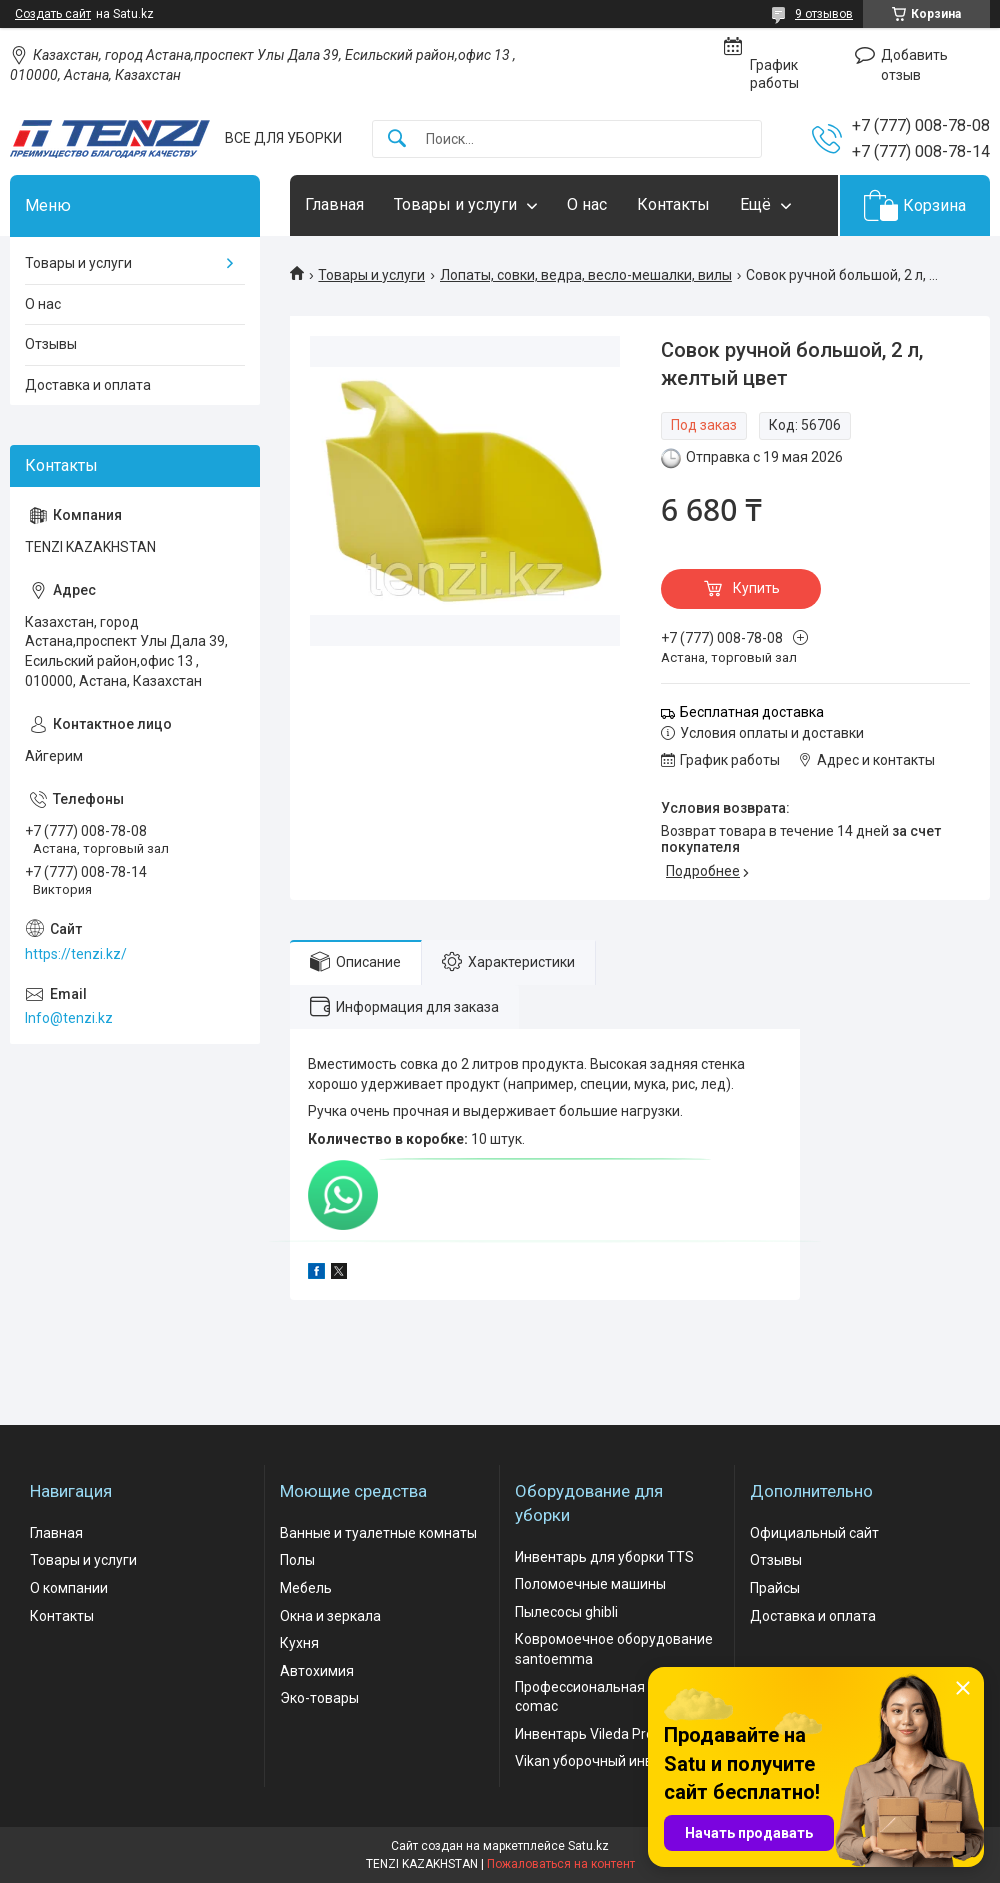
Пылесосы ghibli (566, 1612)
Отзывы (51, 344)
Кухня (299, 1643)
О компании (69, 1588)
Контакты (673, 204)
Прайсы (775, 1588)
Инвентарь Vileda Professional (613, 1734)
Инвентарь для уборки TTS (604, 1557)
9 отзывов (824, 14)
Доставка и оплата (88, 385)
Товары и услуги (455, 204)
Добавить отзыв (914, 65)
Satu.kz (588, 1846)
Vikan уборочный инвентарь (607, 1761)
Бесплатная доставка (752, 712)
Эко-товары (319, 1698)
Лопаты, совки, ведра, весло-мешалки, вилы (586, 275)
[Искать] (397, 139)
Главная (334, 204)
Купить (756, 588)
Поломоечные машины (590, 1584)
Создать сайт (53, 14)
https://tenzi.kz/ (76, 954)
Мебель (306, 1588)
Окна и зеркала (330, 1616)
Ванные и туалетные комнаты (378, 1533)
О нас (587, 204)
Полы (297, 1560)
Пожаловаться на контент (561, 1864)
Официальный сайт (814, 1533)
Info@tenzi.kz (69, 1018)
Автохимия (317, 1671)
